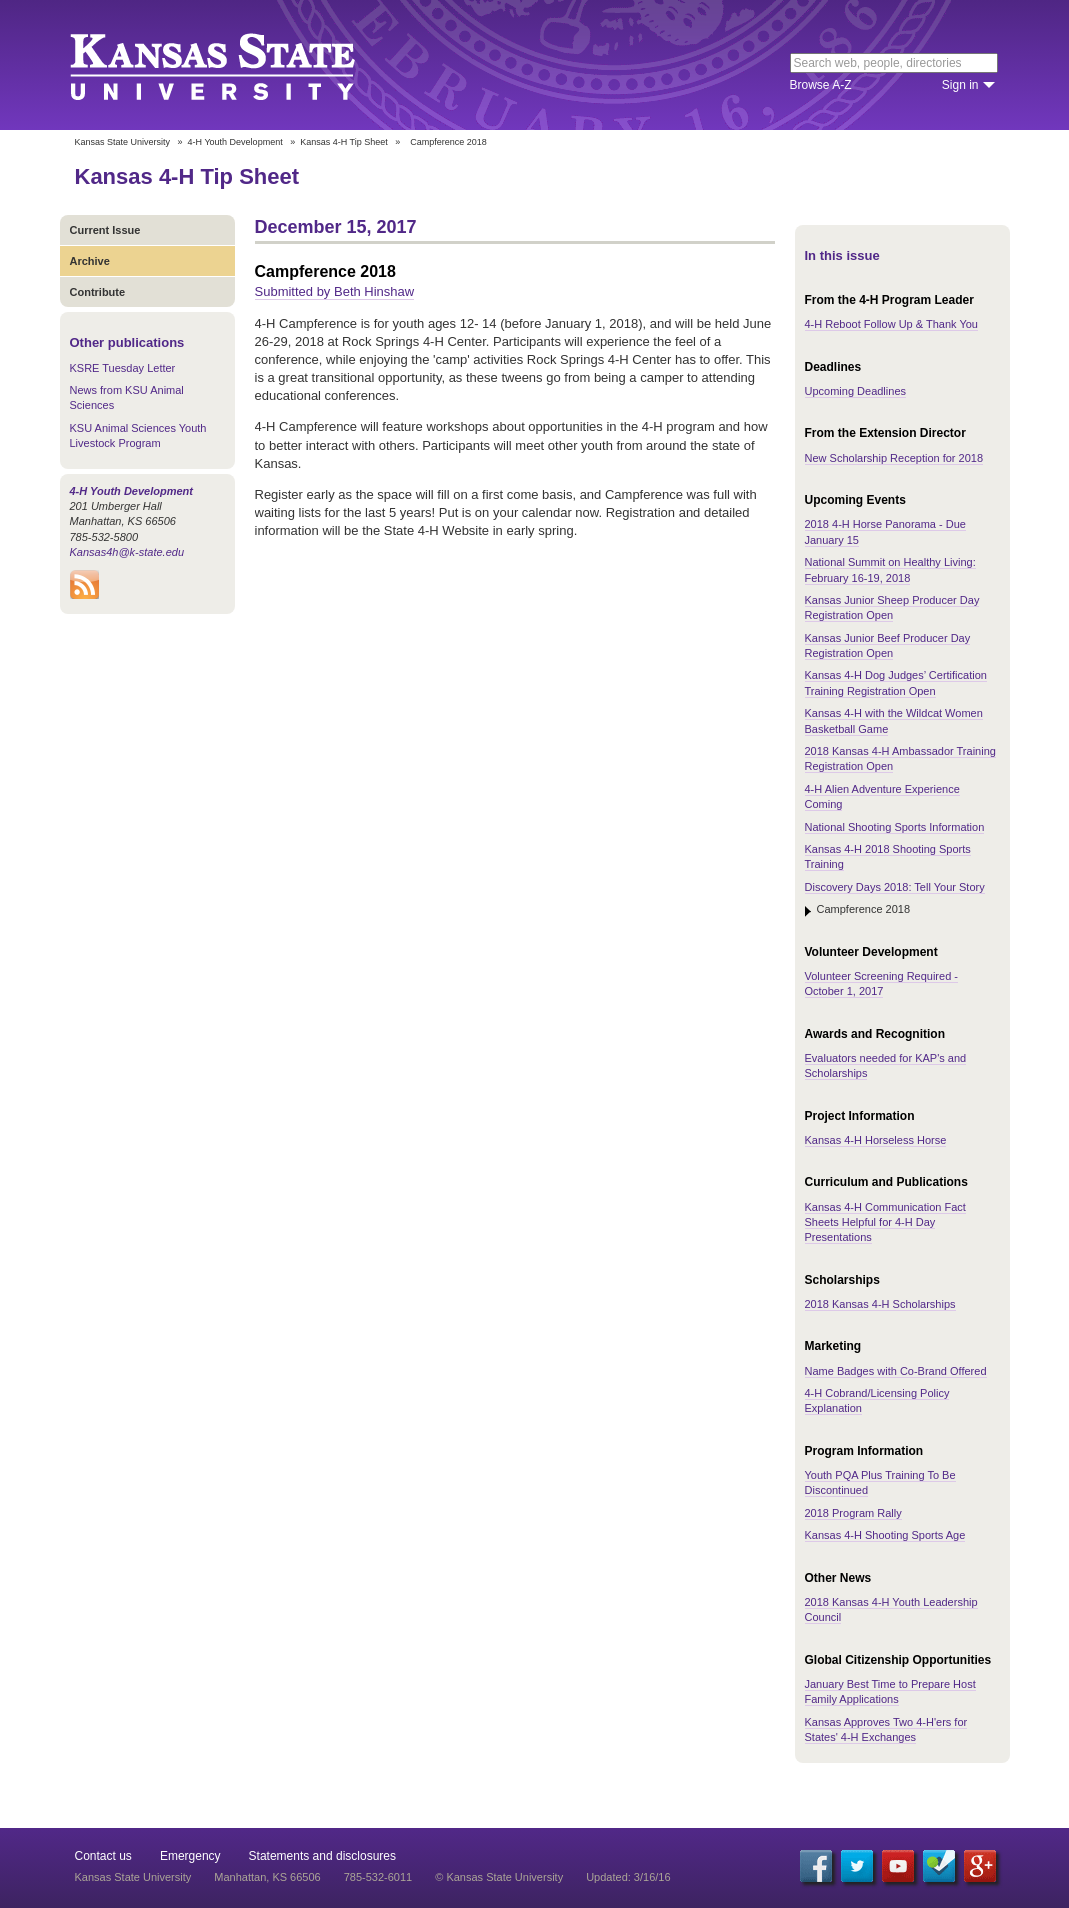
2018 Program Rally (853, 1513)
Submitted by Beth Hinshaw (335, 291)
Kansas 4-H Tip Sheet (344, 142)
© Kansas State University (499, 1877)
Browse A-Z (821, 85)
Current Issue (105, 230)
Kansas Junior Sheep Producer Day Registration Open (892, 607)
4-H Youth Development (235, 142)
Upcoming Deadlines (856, 391)
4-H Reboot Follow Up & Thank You (891, 324)
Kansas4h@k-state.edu (127, 552)
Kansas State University (237, 65)
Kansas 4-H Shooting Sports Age (885, 1535)
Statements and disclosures (322, 1856)
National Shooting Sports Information (895, 827)
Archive (90, 261)
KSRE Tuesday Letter (123, 368)
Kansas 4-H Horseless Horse (876, 1140)
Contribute (98, 292)
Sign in (960, 85)
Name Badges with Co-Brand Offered (896, 1371)
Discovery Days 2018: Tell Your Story (895, 887)
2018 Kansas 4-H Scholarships (880, 1304)
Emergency (190, 1856)
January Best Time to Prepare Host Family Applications (890, 1691)
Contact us (103, 1856)
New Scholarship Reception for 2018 (894, 458)
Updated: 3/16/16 (628, 1877)
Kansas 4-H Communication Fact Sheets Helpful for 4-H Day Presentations (885, 1222)
